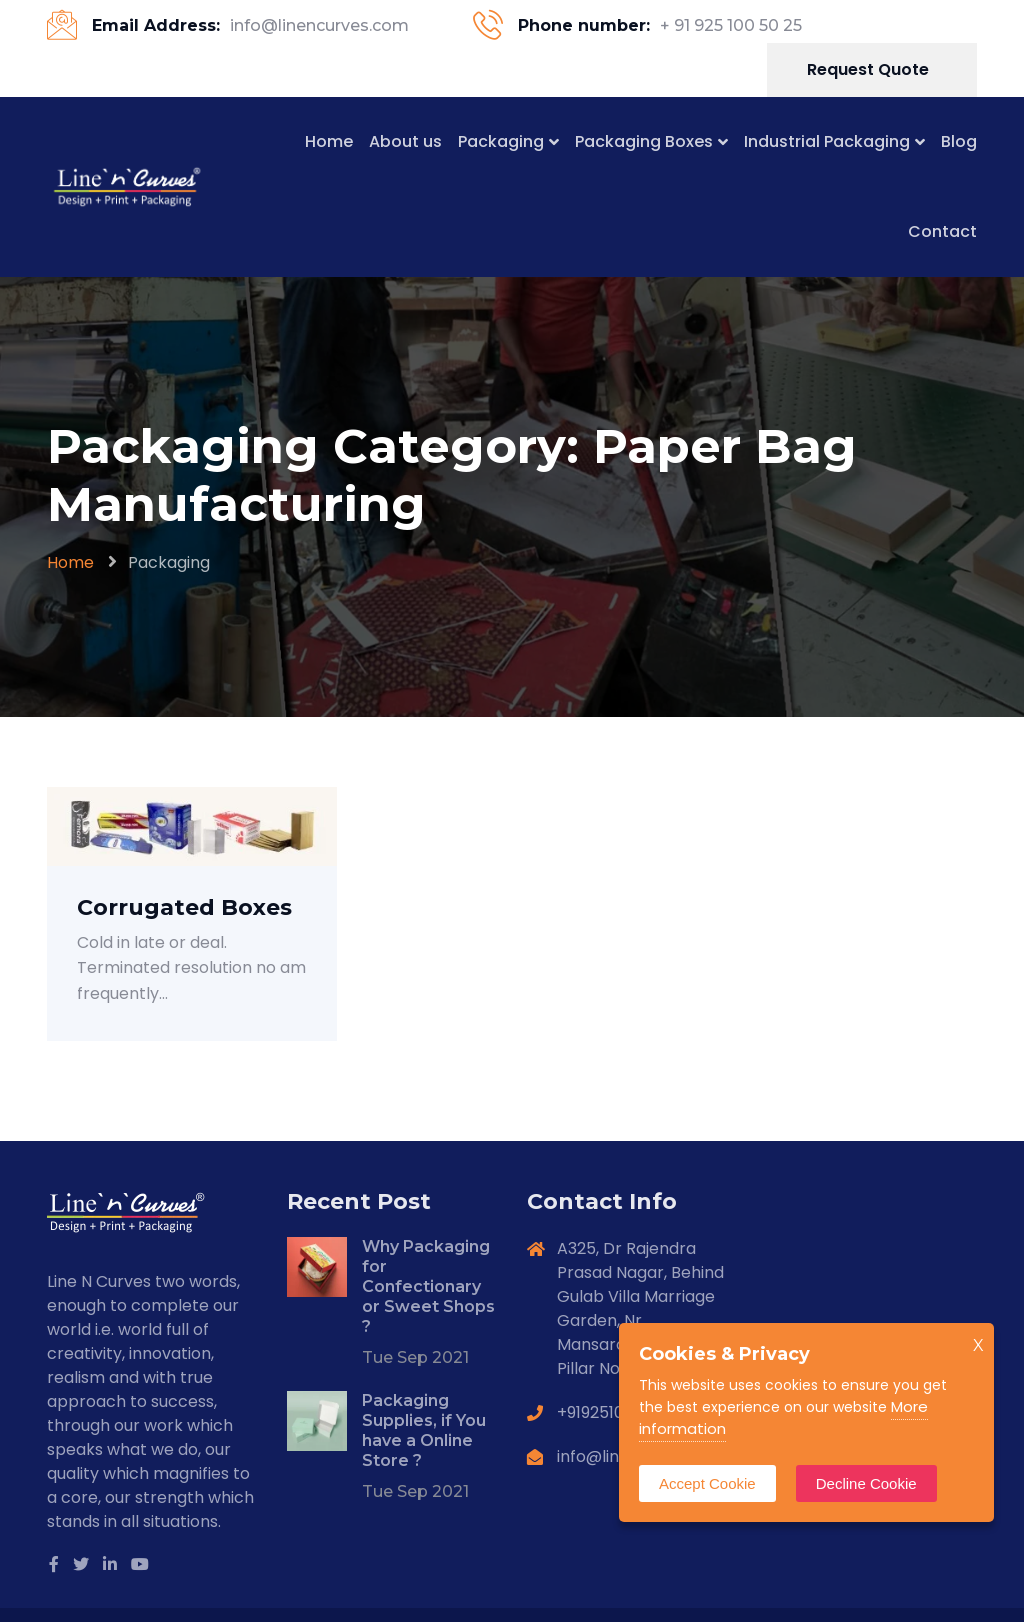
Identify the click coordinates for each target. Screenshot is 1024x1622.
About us (405, 141)
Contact (942, 231)
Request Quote (870, 69)
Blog (959, 141)
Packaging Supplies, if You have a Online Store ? (424, 1430)
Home (329, 141)
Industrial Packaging (827, 141)
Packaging (501, 141)
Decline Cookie (866, 1483)
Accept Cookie (707, 1483)
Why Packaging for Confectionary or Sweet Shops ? (428, 1286)
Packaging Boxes (644, 141)
